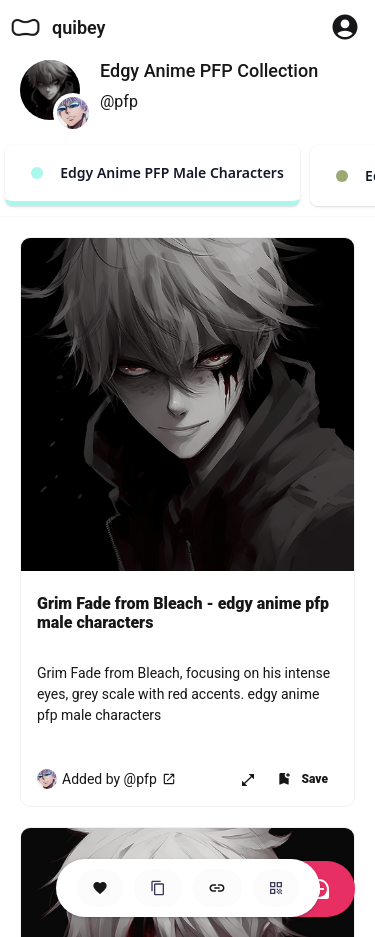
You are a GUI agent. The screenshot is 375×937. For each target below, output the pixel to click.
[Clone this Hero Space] (158, 888)
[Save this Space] (100, 888)
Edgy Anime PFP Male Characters (157, 172)
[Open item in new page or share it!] (248, 779)
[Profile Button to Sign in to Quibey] (345, 27)
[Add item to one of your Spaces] (302, 779)
